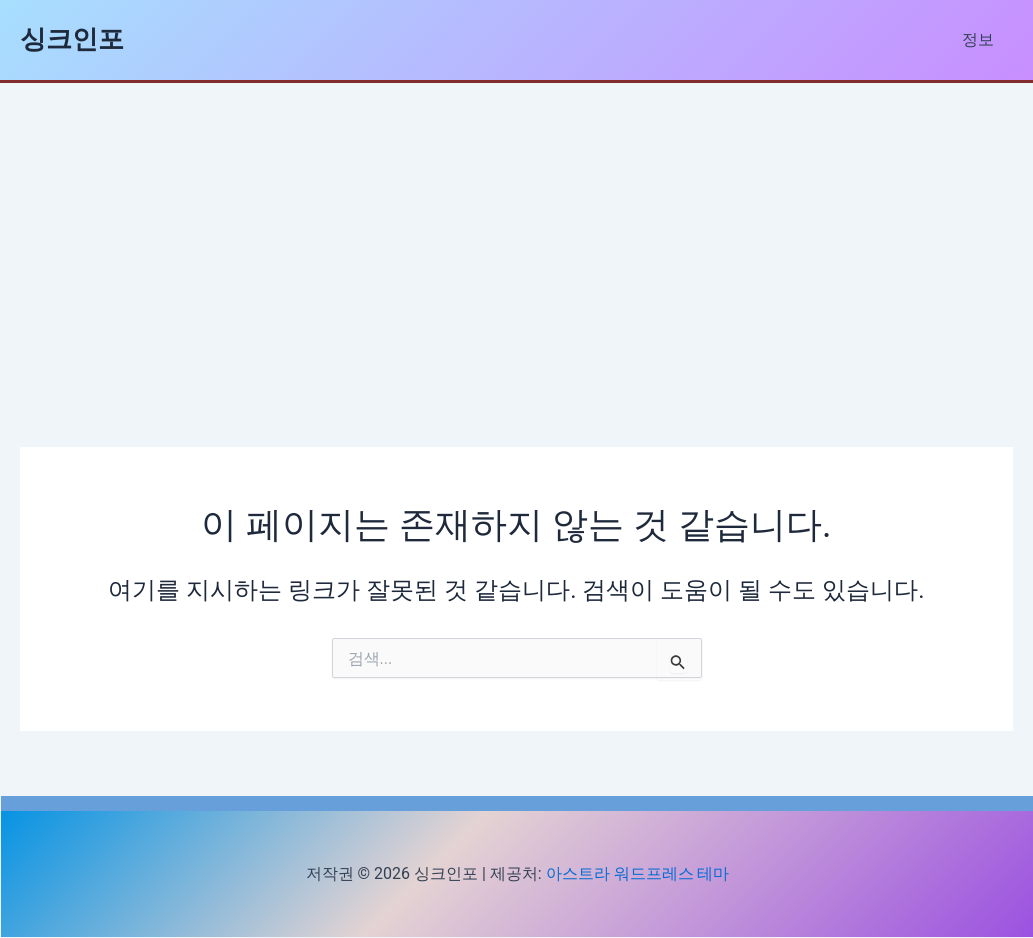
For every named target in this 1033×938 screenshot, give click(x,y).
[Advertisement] (517, 233)
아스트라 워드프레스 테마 (638, 873)
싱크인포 (72, 39)
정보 (981, 39)
